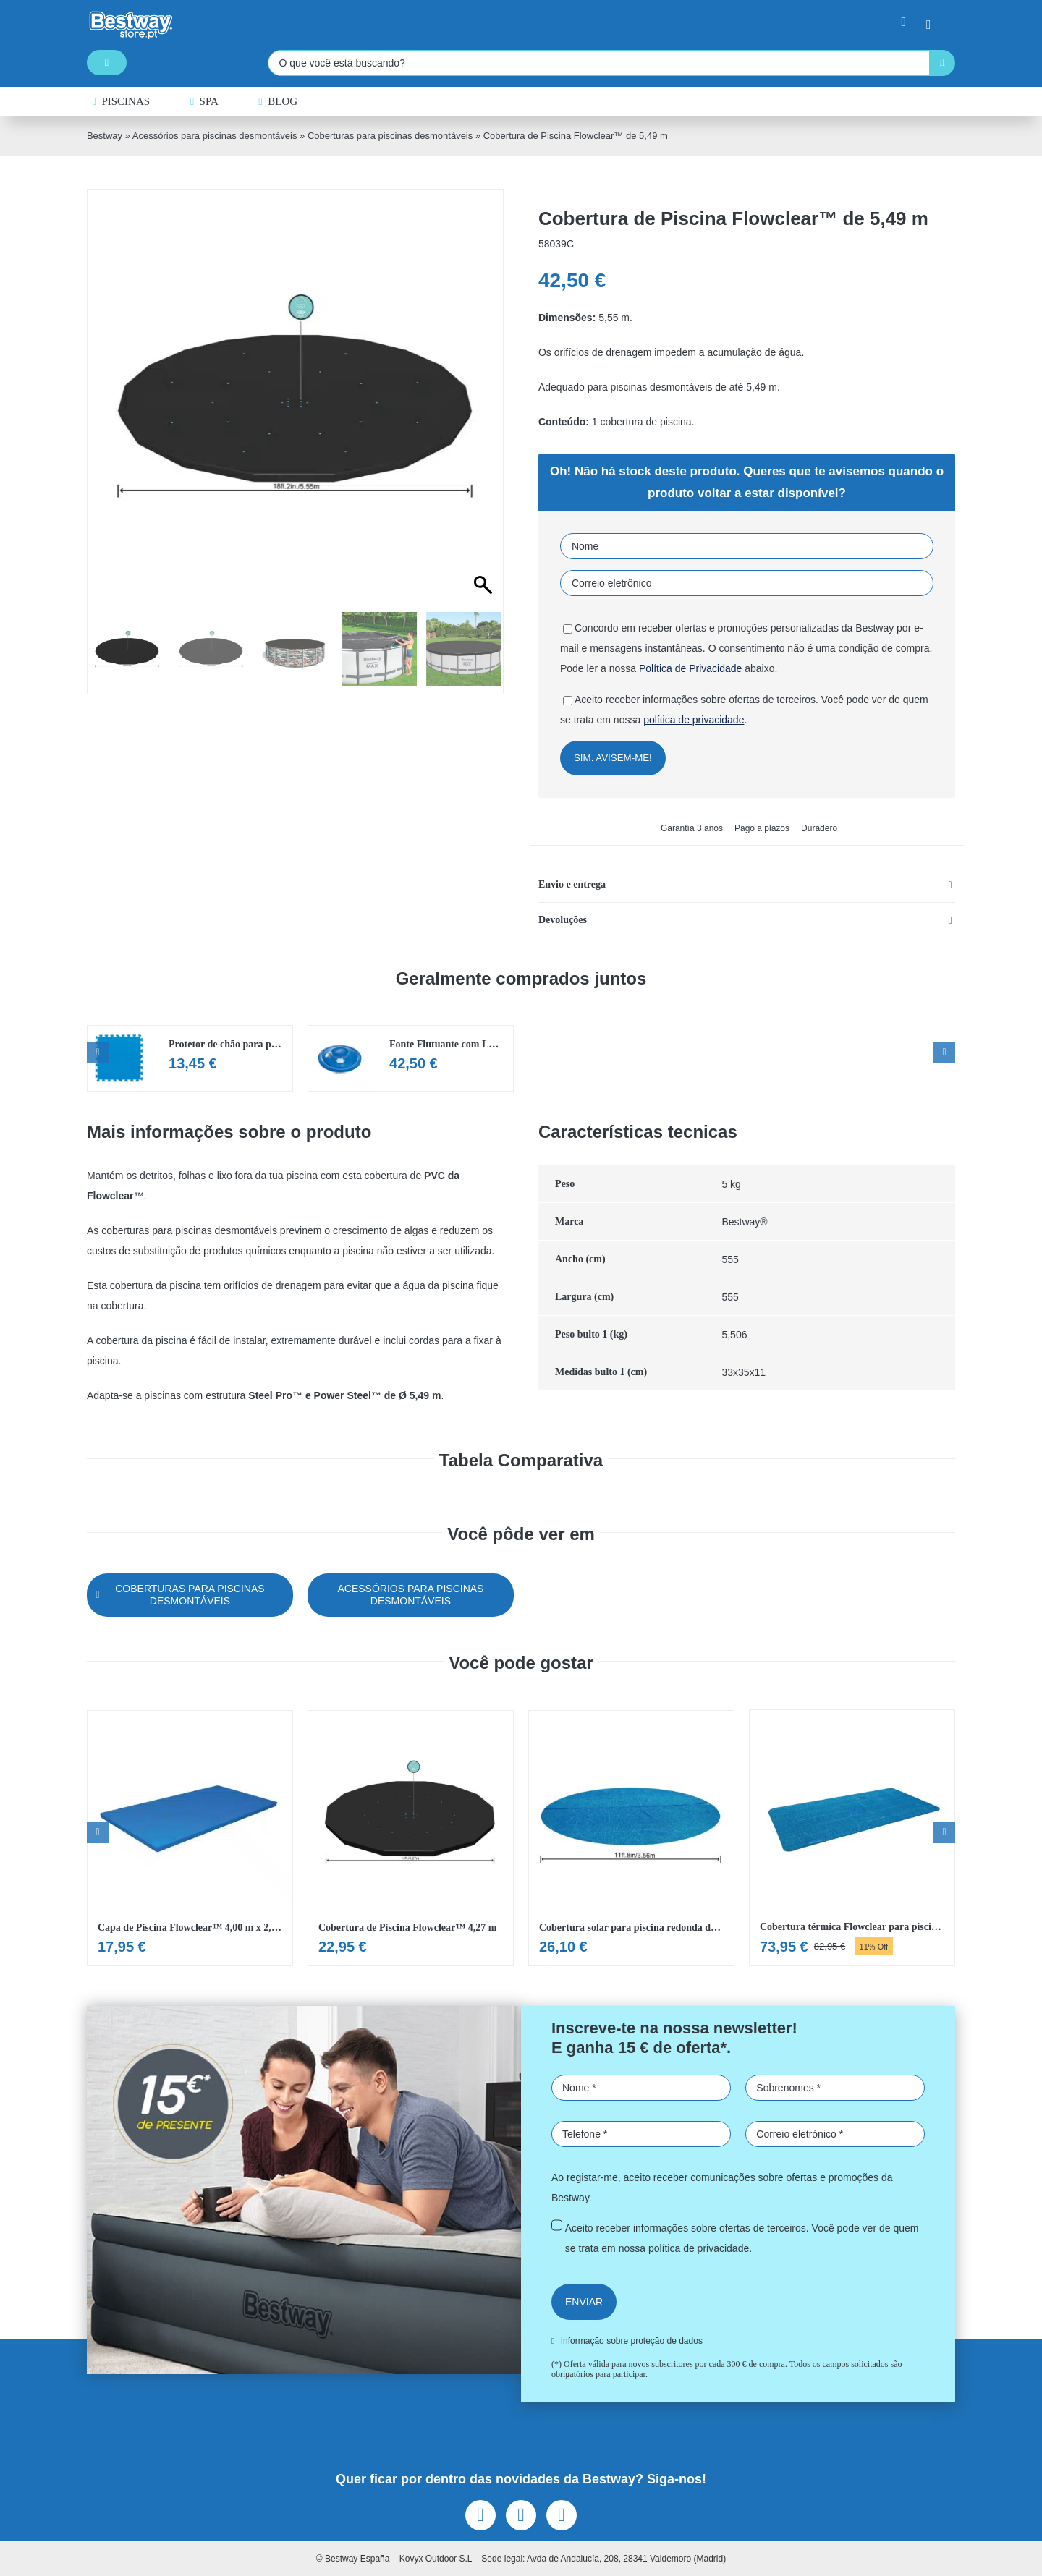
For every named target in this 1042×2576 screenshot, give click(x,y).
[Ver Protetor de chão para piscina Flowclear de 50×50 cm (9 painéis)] (190, 1058)
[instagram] (521, 2515)
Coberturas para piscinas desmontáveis (390, 135)
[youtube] (561, 2515)
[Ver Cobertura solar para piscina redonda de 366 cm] (631, 1838)
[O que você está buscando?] (598, 63)
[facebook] (480, 2515)
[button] (746, 884)
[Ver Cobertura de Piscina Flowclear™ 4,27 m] (411, 1838)
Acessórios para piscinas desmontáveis (214, 135)
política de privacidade (693, 720)
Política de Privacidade (690, 668)
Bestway (104, 135)
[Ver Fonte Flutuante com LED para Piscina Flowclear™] (411, 1058)
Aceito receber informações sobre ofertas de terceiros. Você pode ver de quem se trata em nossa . (742, 2238)
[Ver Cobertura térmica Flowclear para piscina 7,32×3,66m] (852, 1837)
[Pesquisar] (942, 63)
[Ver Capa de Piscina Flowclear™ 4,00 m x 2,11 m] (190, 1838)
